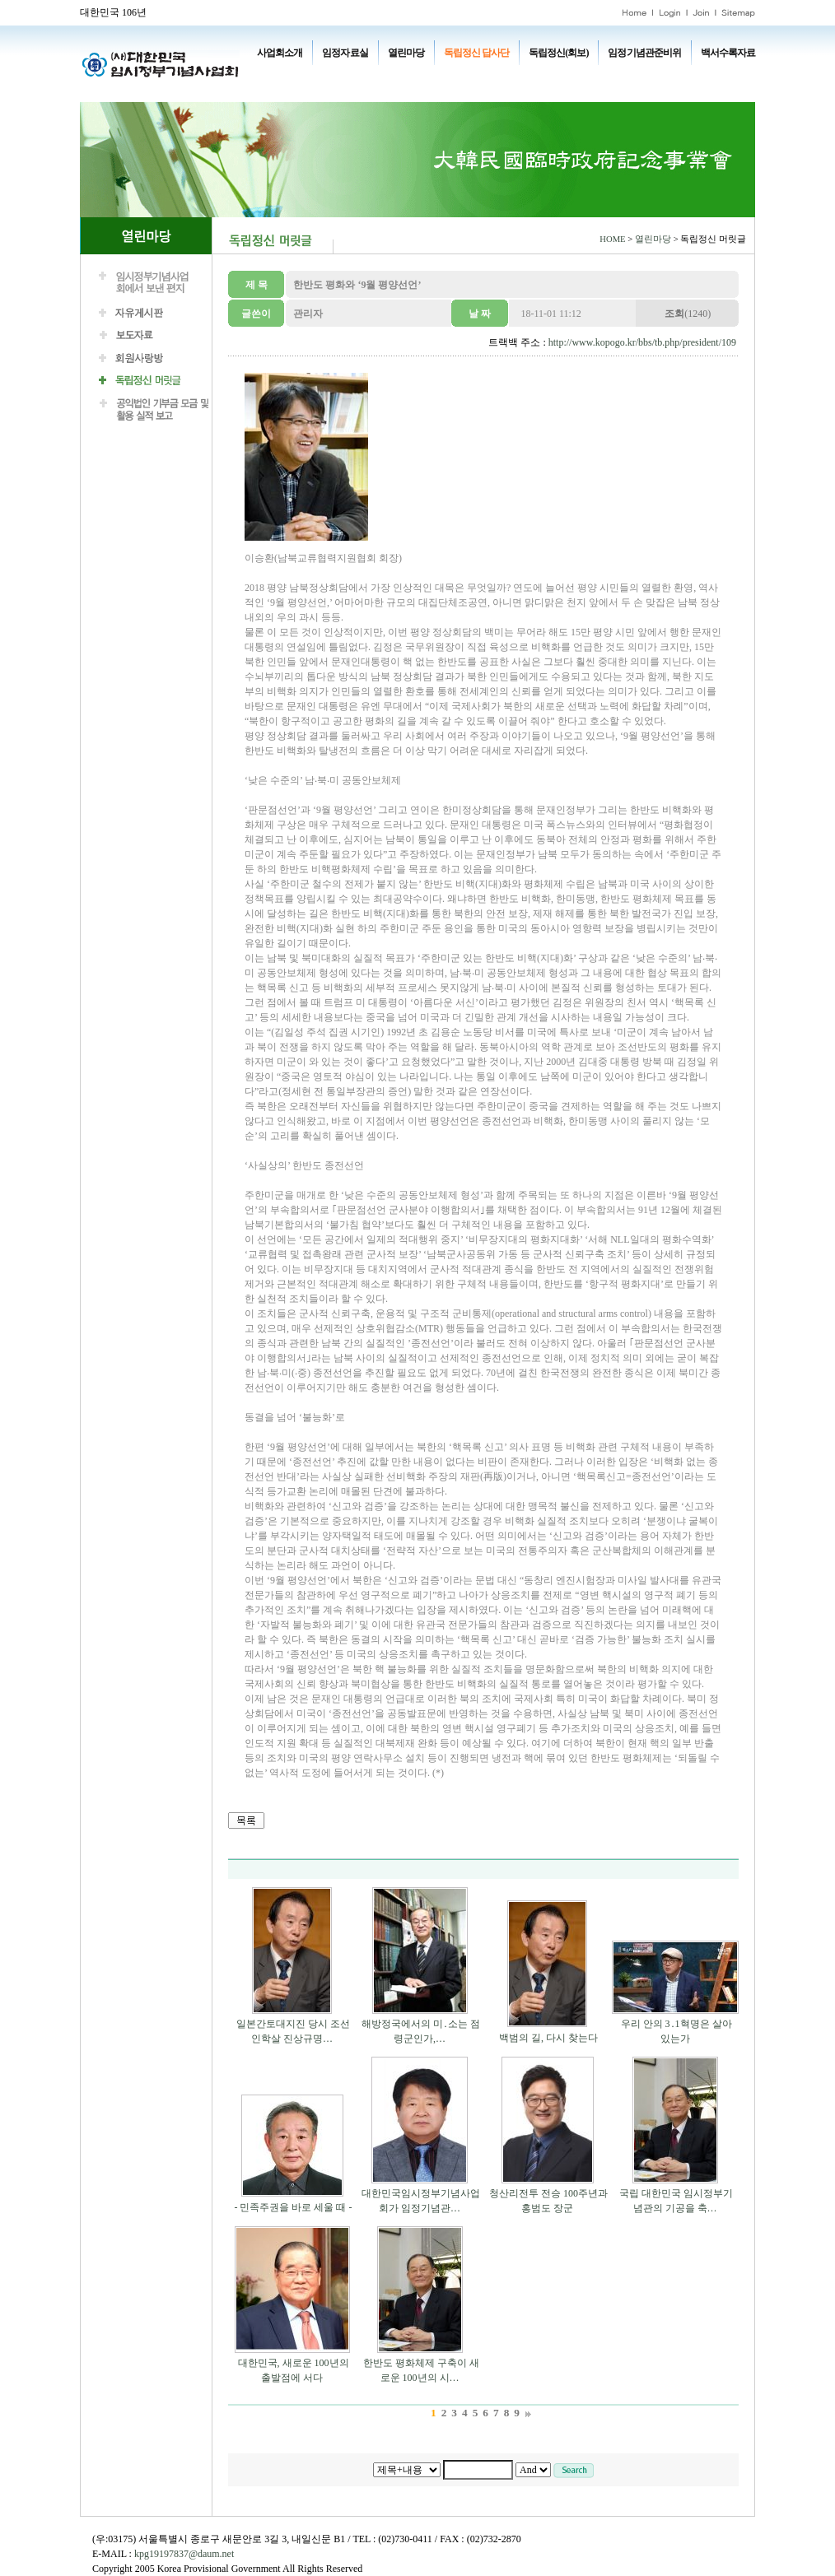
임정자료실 (344, 52)
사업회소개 (279, 52)
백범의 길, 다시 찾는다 (548, 2038)
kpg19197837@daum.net (184, 2554)
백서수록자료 (728, 52)
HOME (612, 239)
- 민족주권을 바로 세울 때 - (293, 2207)
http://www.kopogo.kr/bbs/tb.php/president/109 (642, 342)
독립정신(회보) (558, 52)
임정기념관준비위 (644, 52)
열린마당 (406, 52)
